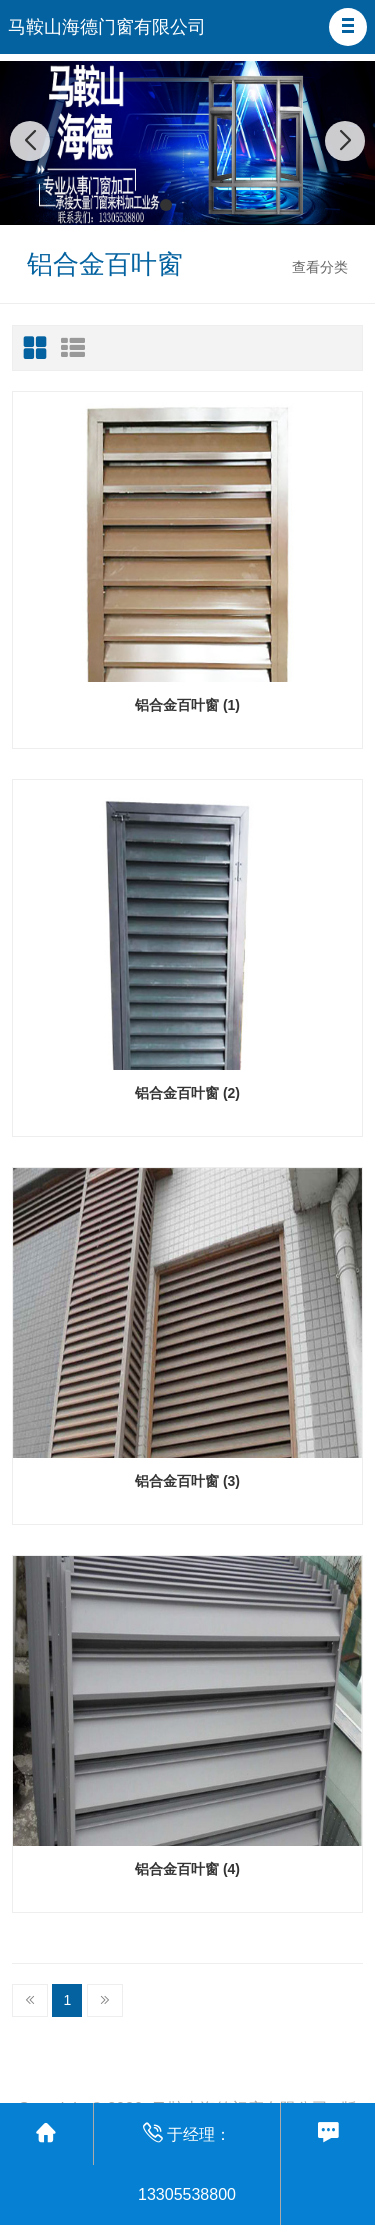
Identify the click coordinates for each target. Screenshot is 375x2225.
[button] (348, 27)
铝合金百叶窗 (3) (187, 1481)
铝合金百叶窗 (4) (187, 1869)
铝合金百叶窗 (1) (187, 705)
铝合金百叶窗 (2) (187, 1093)
